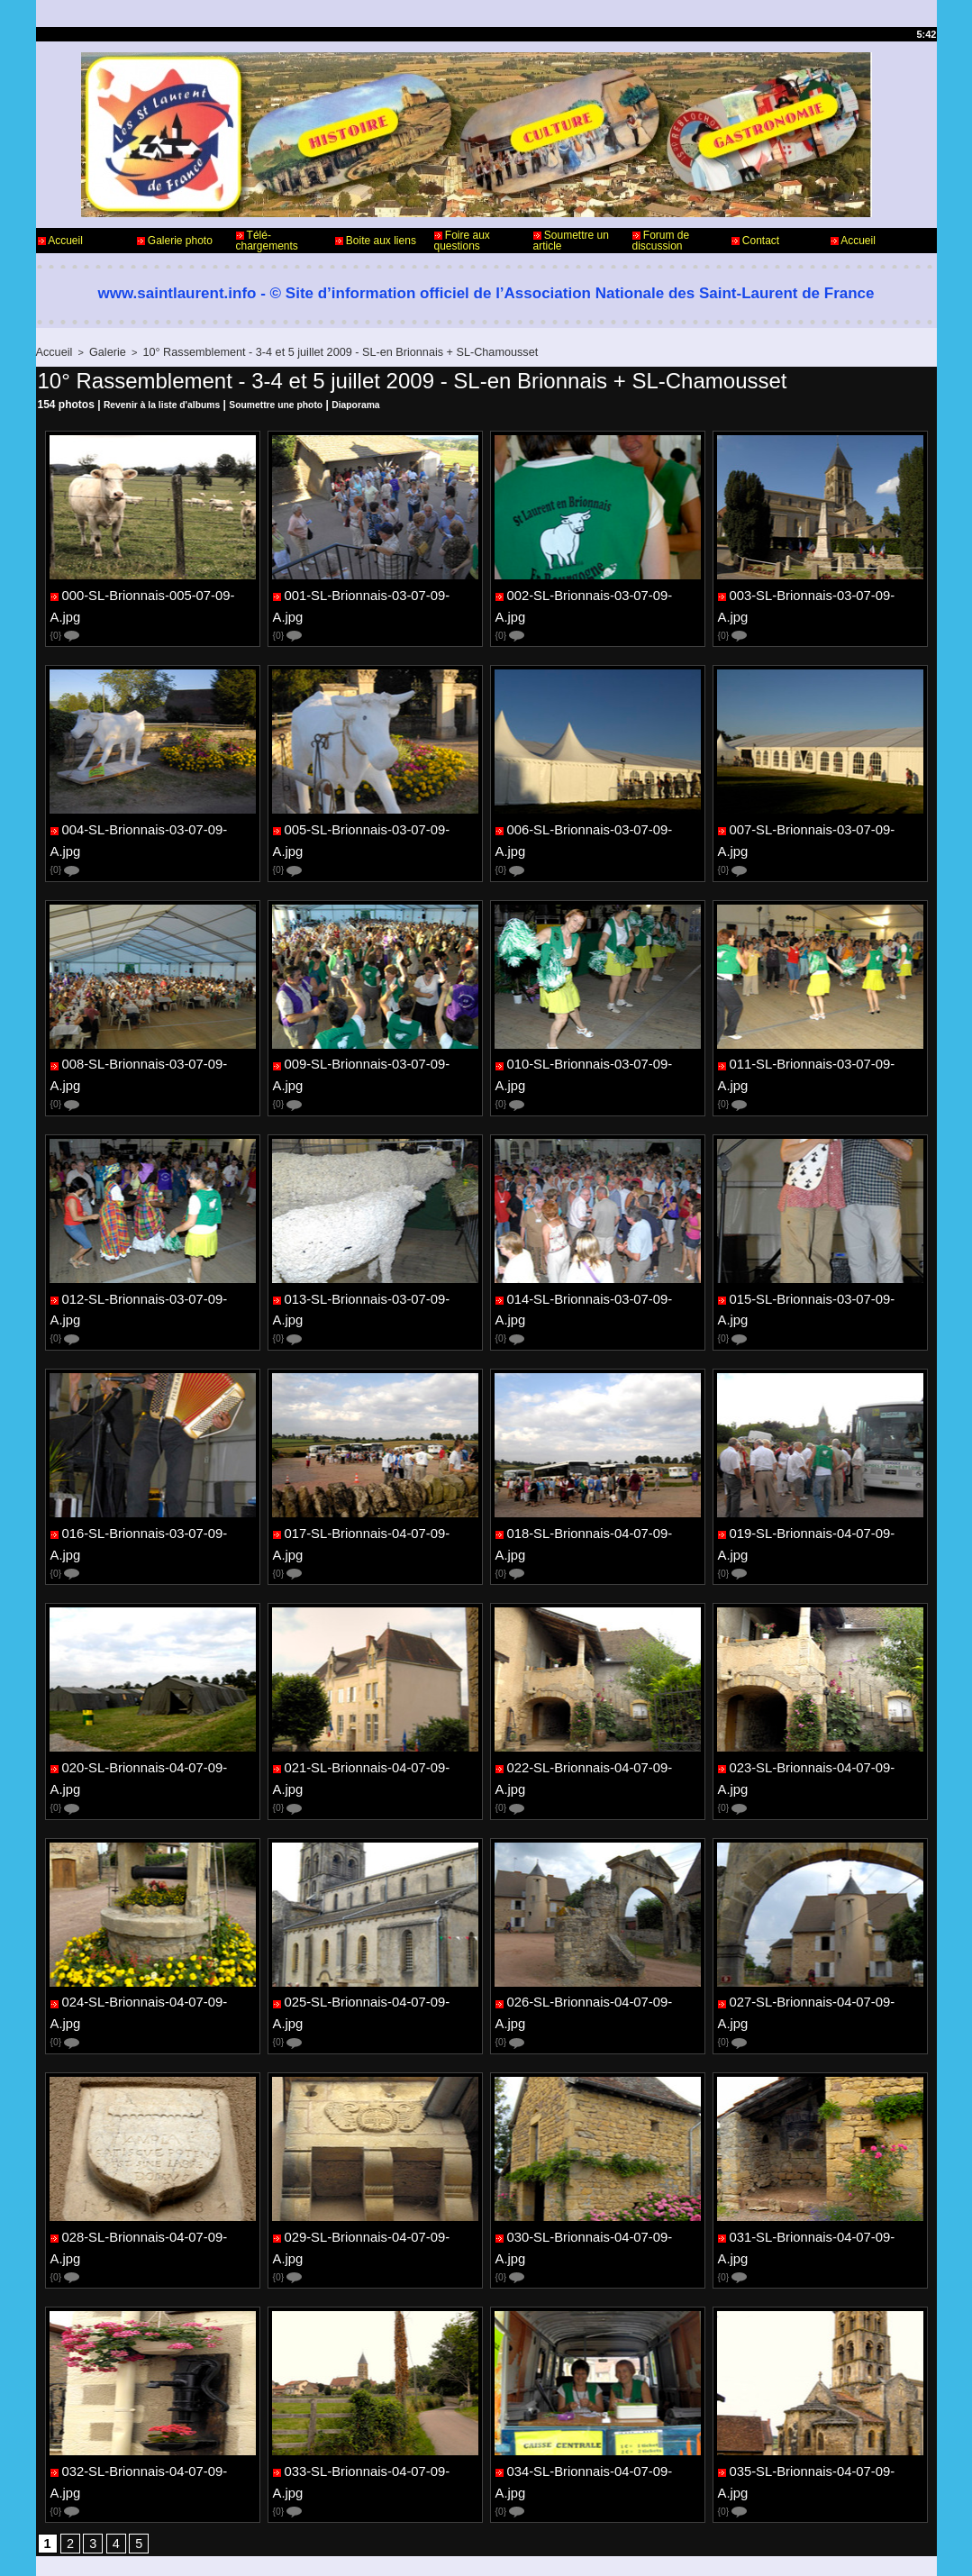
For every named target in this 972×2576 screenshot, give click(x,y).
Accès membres (451, 2547)
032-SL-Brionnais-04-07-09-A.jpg (153, 2352)
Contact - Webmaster (89, 2502)
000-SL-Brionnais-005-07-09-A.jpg (157, 594)
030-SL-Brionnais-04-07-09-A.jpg (598, 2132)
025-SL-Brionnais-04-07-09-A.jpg (376, 1913)
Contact (755, 240)
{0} (66, 619)
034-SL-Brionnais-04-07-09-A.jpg (598, 2352)
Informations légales (536, 2502)
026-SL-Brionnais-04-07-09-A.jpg (598, 1913)
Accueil (60, 240)
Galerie (100, 351)
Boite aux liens (375, 240)
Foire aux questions (462, 240)
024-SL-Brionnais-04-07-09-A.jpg (153, 1913)
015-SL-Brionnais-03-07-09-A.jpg (821, 1253)
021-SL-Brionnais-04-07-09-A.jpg (376, 1693)
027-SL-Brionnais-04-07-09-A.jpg (821, 1913)
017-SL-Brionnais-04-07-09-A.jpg (376, 1473)
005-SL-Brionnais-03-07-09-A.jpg (376, 813)
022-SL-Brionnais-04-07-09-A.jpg (598, 1693)
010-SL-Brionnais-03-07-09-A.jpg (598, 1033)
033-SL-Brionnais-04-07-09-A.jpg (376, 2352)
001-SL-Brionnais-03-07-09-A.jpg (376, 594)
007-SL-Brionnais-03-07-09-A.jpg (821, 813)
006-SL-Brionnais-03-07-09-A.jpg (598, 813)
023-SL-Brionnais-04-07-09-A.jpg (821, 1693)
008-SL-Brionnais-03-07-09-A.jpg (153, 1033)
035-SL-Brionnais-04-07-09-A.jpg (821, 2352)
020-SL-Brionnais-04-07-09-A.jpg (153, 1693)
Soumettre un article (571, 240)
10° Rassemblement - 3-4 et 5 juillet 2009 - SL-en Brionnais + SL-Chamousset (305, 351)
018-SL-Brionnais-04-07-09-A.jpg (598, 1473)
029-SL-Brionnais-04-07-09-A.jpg (376, 2132)
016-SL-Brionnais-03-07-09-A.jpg (153, 1473)
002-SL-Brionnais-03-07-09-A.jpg (598, 594)
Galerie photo (175, 240)
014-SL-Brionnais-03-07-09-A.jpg (598, 1253)
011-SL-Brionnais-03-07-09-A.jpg (821, 1033)
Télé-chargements (267, 240)
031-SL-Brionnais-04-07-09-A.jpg (821, 2132)
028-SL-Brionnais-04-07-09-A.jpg (153, 2132)
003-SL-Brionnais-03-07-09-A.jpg (821, 594)
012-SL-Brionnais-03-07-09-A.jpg (153, 1253)
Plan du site (532, 2547)
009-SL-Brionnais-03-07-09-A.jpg (376, 1033)
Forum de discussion (661, 240)
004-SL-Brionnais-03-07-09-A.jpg (153, 813)
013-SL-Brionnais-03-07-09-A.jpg (376, 1253)
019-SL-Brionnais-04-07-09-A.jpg (821, 1473)
